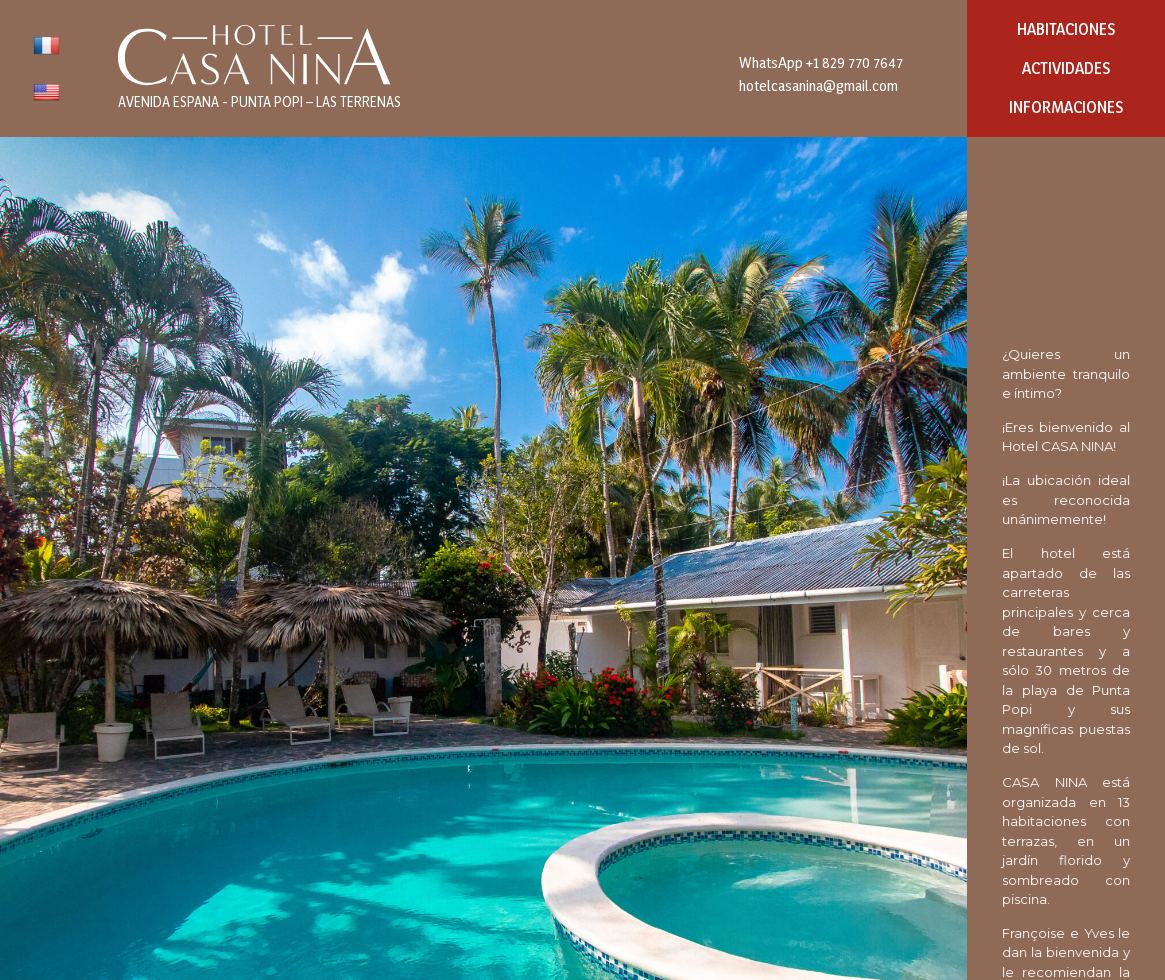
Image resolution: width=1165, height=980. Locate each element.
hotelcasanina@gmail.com (818, 85)
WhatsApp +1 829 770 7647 (821, 62)
